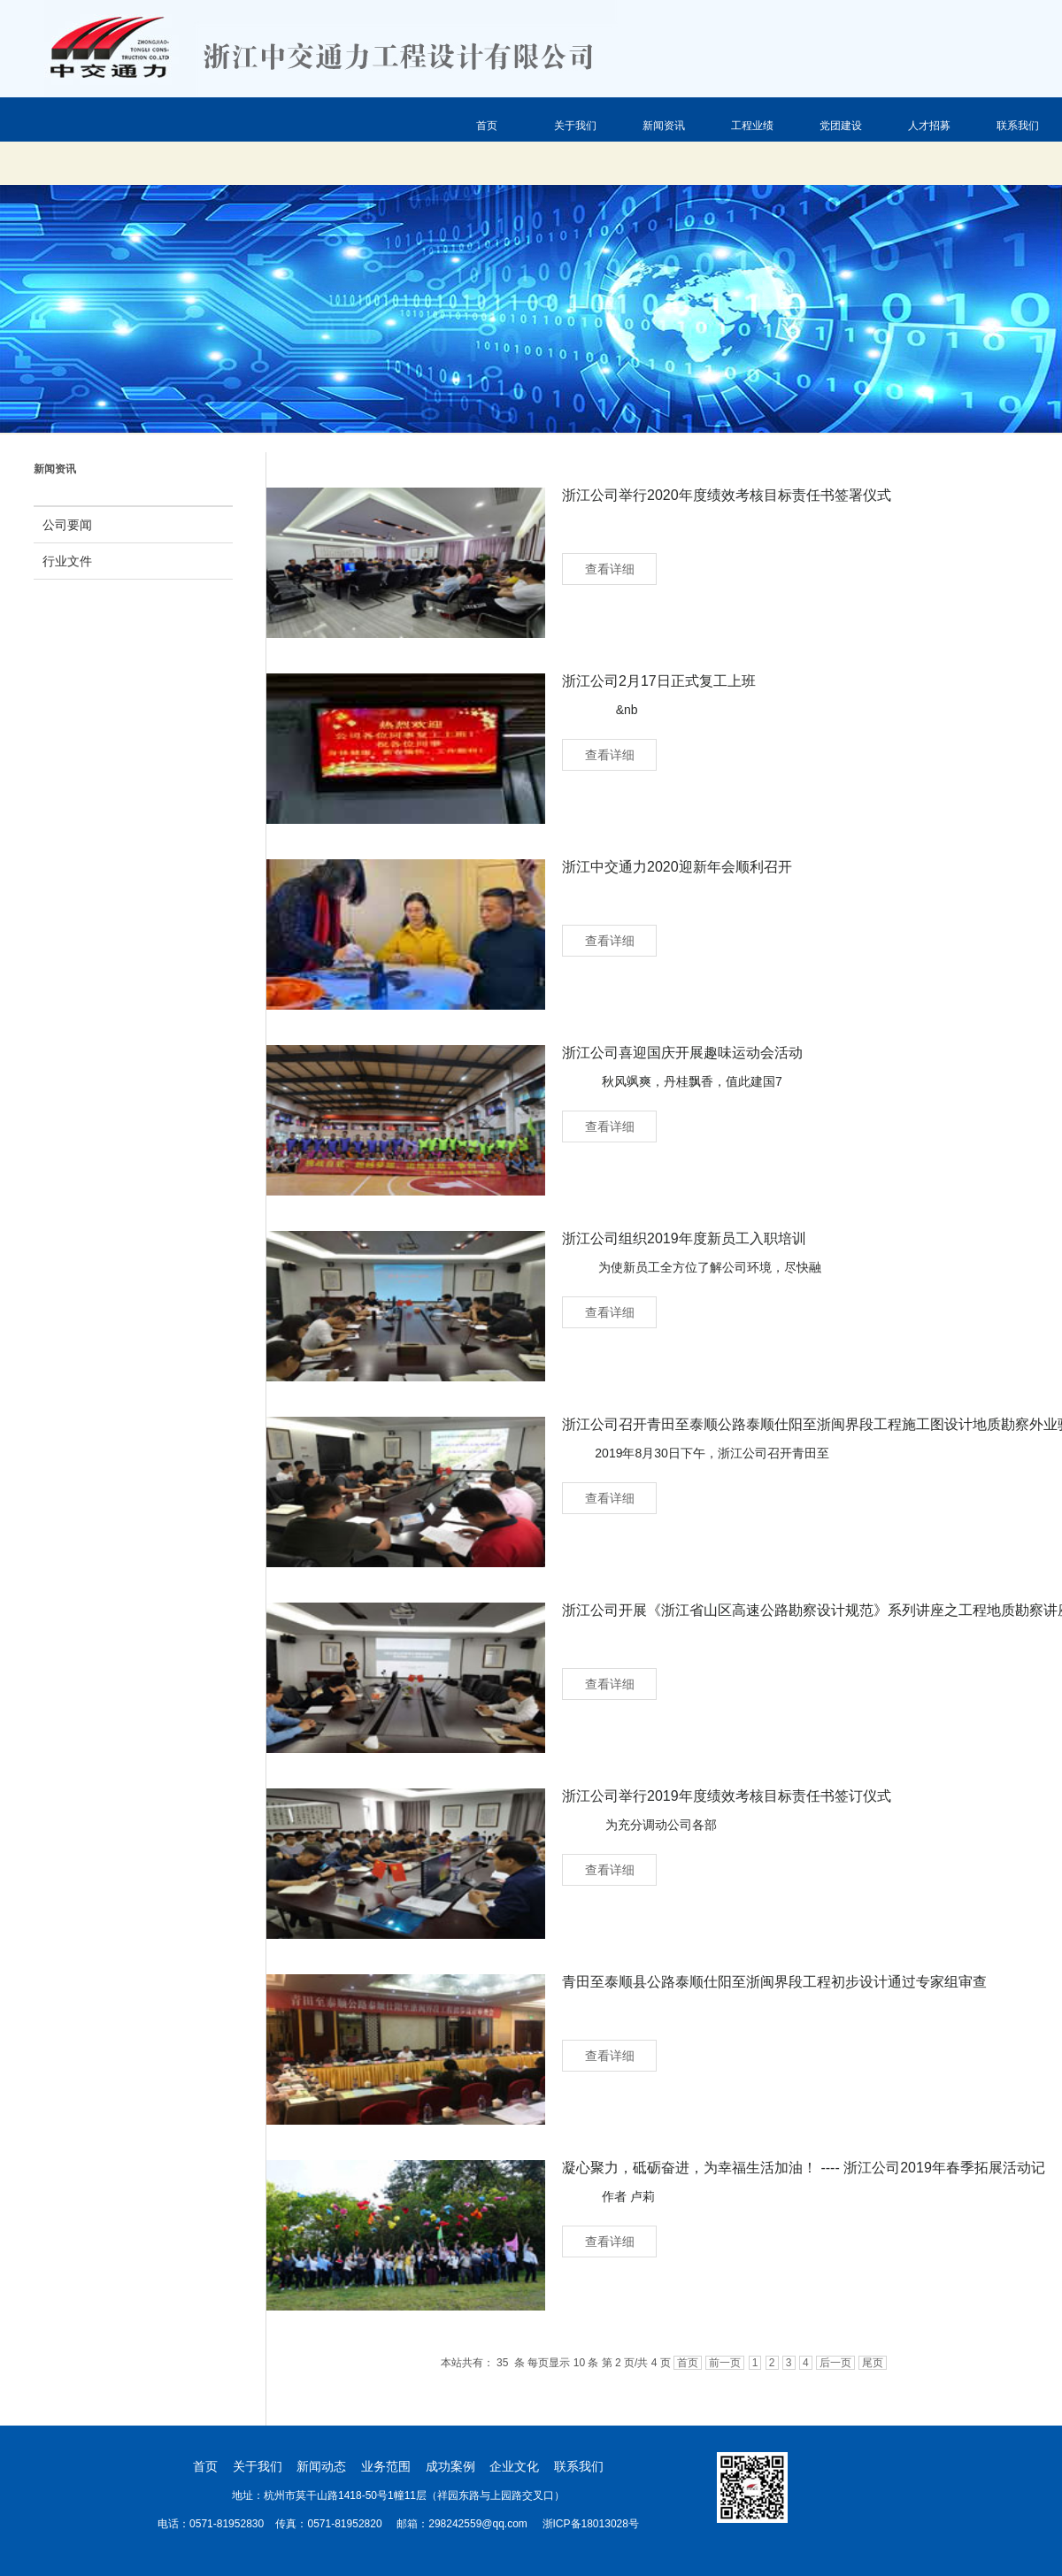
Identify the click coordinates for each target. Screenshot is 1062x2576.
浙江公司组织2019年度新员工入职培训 (684, 1238)
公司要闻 (67, 525)
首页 (486, 125)
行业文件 (67, 561)
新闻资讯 (664, 125)
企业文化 (514, 2466)
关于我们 (575, 125)
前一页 (725, 2363)
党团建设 (841, 125)
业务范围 (386, 2466)
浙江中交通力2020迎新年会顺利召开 (677, 866)
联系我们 (1018, 125)
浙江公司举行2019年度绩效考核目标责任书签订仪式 (726, 1795)
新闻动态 (321, 2466)
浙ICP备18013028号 (589, 2524)
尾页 (872, 2363)
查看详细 (610, 569)
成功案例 (450, 2466)
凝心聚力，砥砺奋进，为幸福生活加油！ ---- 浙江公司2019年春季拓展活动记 (803, 2167)
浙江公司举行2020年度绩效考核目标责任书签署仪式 (726, 495)
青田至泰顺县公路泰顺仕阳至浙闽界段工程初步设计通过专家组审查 (774, 1981)
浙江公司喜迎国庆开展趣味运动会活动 (682, 1052)
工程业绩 (752, 125)
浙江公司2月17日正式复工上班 (659, 680)
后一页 (835, 2363)
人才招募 (929, 125)
